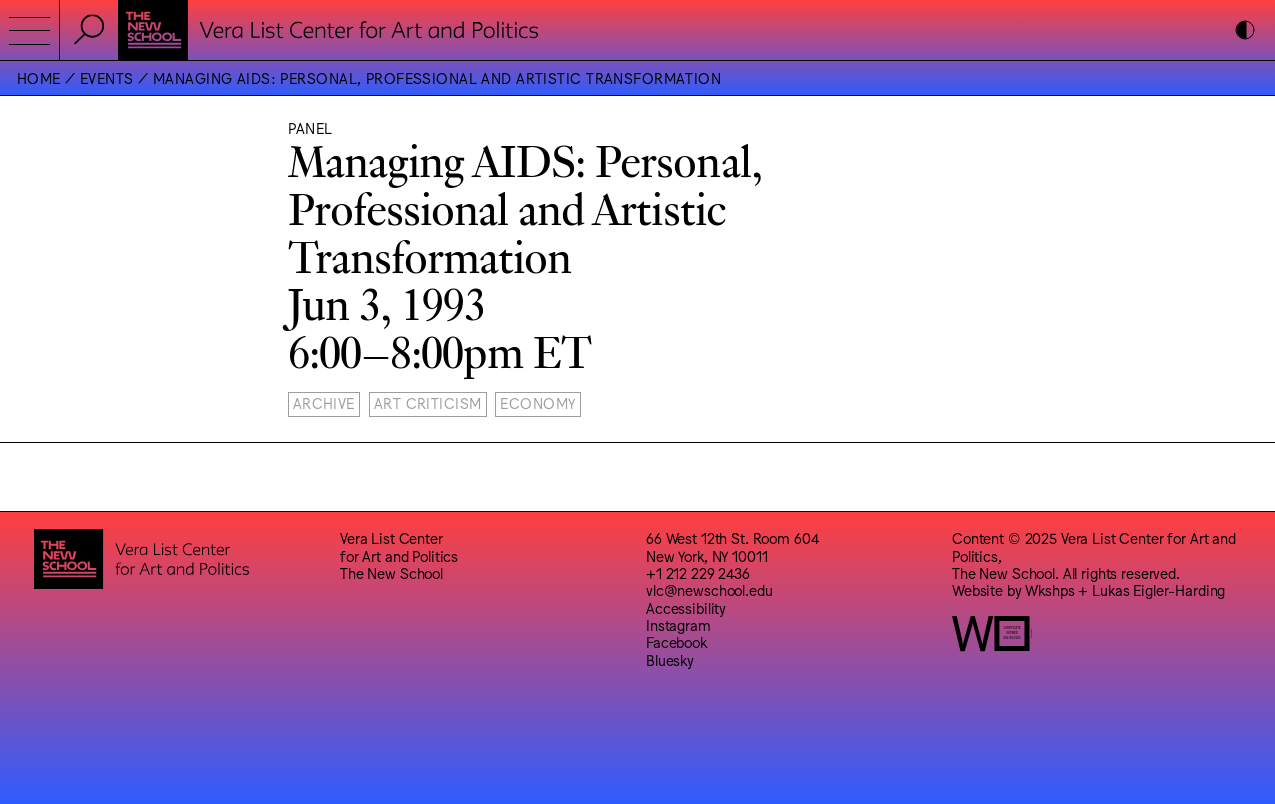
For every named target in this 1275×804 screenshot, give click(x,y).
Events (107, 77)
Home (39, 77)
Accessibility (686, 607)
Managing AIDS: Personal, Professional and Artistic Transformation (437, 77)
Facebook (676, 641)
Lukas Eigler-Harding (1158, 589)
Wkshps (1049, 589)
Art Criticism (428, 402)
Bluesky (670, 659)
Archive (324, 402)
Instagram (678, 624)
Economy (537, 402)
